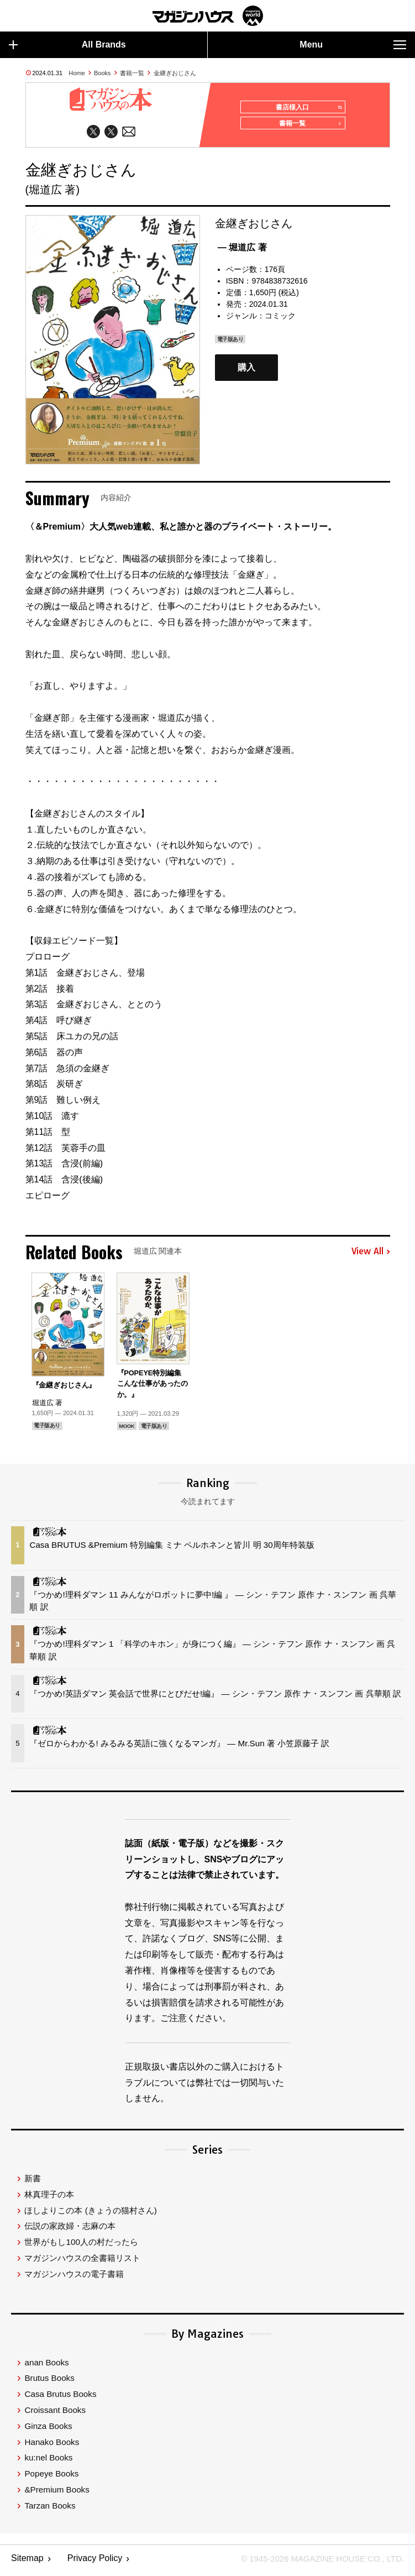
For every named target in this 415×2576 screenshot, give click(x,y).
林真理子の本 (49, 2198)
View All (370, 1255)
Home (77, 73)
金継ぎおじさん (175, 73)
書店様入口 (306, 107)
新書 (32, 2182)
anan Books (46, 2366)
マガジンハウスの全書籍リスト (82, 2261)
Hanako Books (51, 2446)
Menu (353, 45)
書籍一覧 (132, 73)
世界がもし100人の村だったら (81, 2245)
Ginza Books (48, 2429)
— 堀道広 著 (242, 251)
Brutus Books (49, 2381)
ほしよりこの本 (90, 2214)
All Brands (67, 45)
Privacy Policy (95, 2562)
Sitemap (27, 2562)
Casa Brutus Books (60, 2397)
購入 (246, 371)
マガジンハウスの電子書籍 (74, 2277)
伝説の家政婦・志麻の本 (69, 2230)
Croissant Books (55, 2413)
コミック (280, 320)
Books (102, 73)
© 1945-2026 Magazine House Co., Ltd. (316, 2562)
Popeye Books (51, 2477)
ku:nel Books (48, 2461)
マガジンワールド (208, 16)
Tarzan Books (49, 2509)
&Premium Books (56, 2493)
